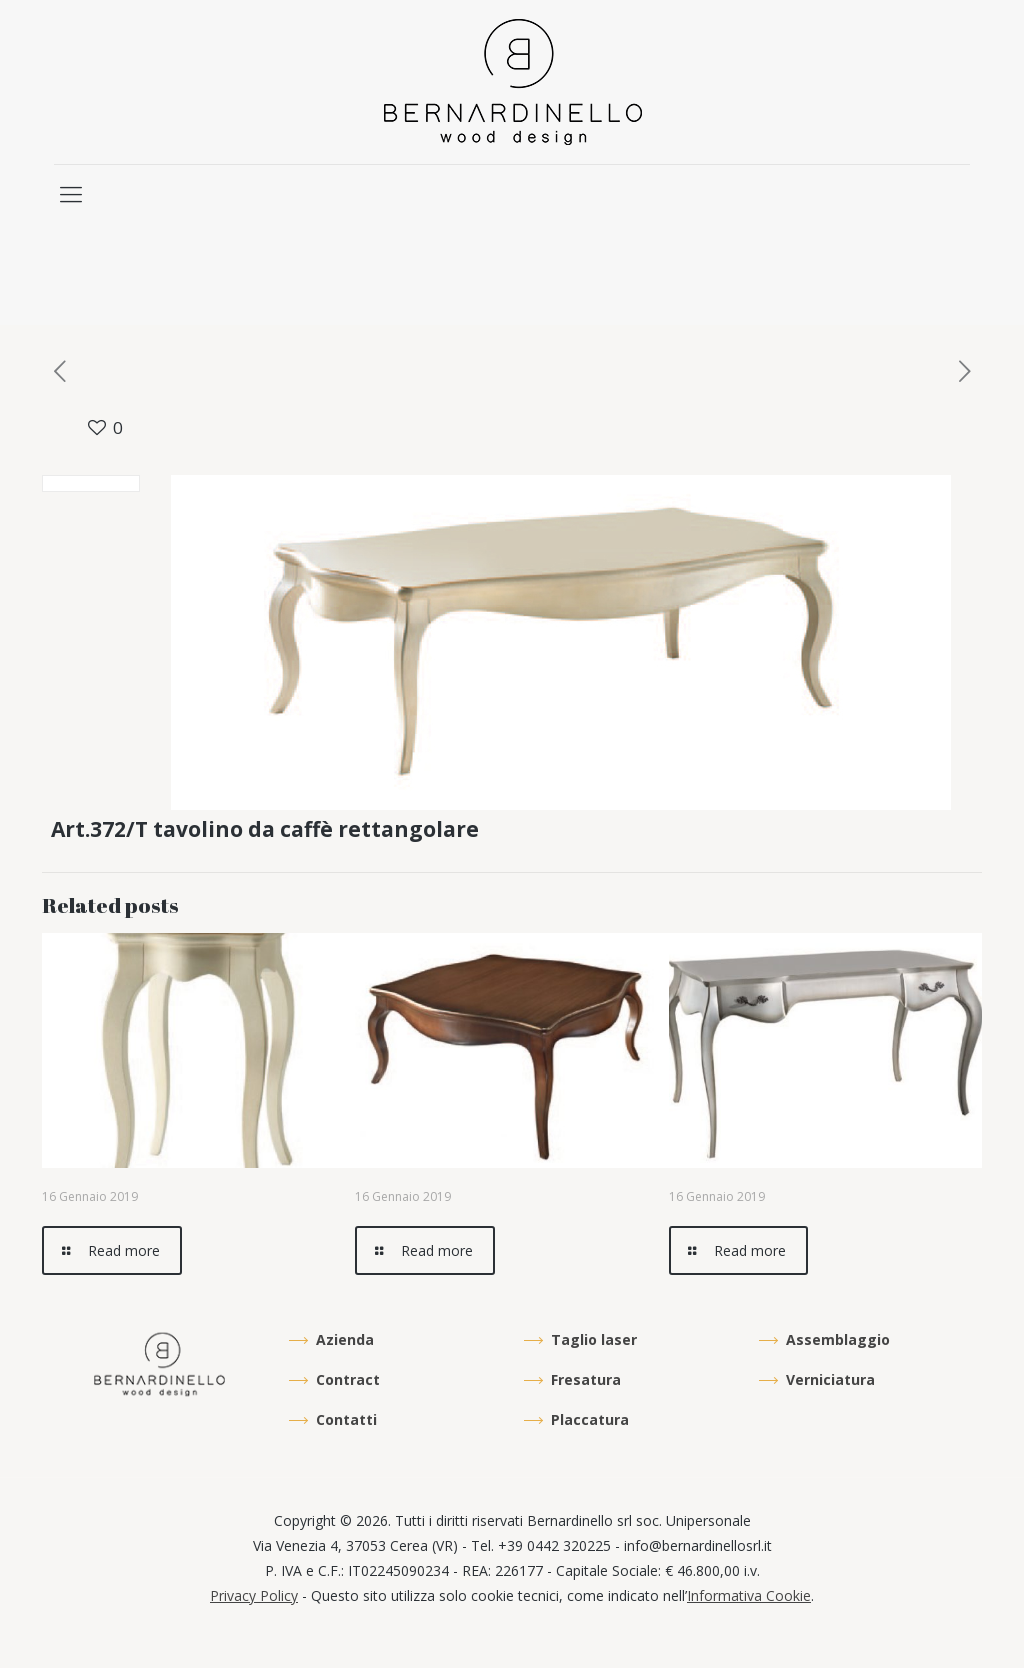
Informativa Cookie (749, 1595)
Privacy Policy (254, 1595)
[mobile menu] (71, 193)
